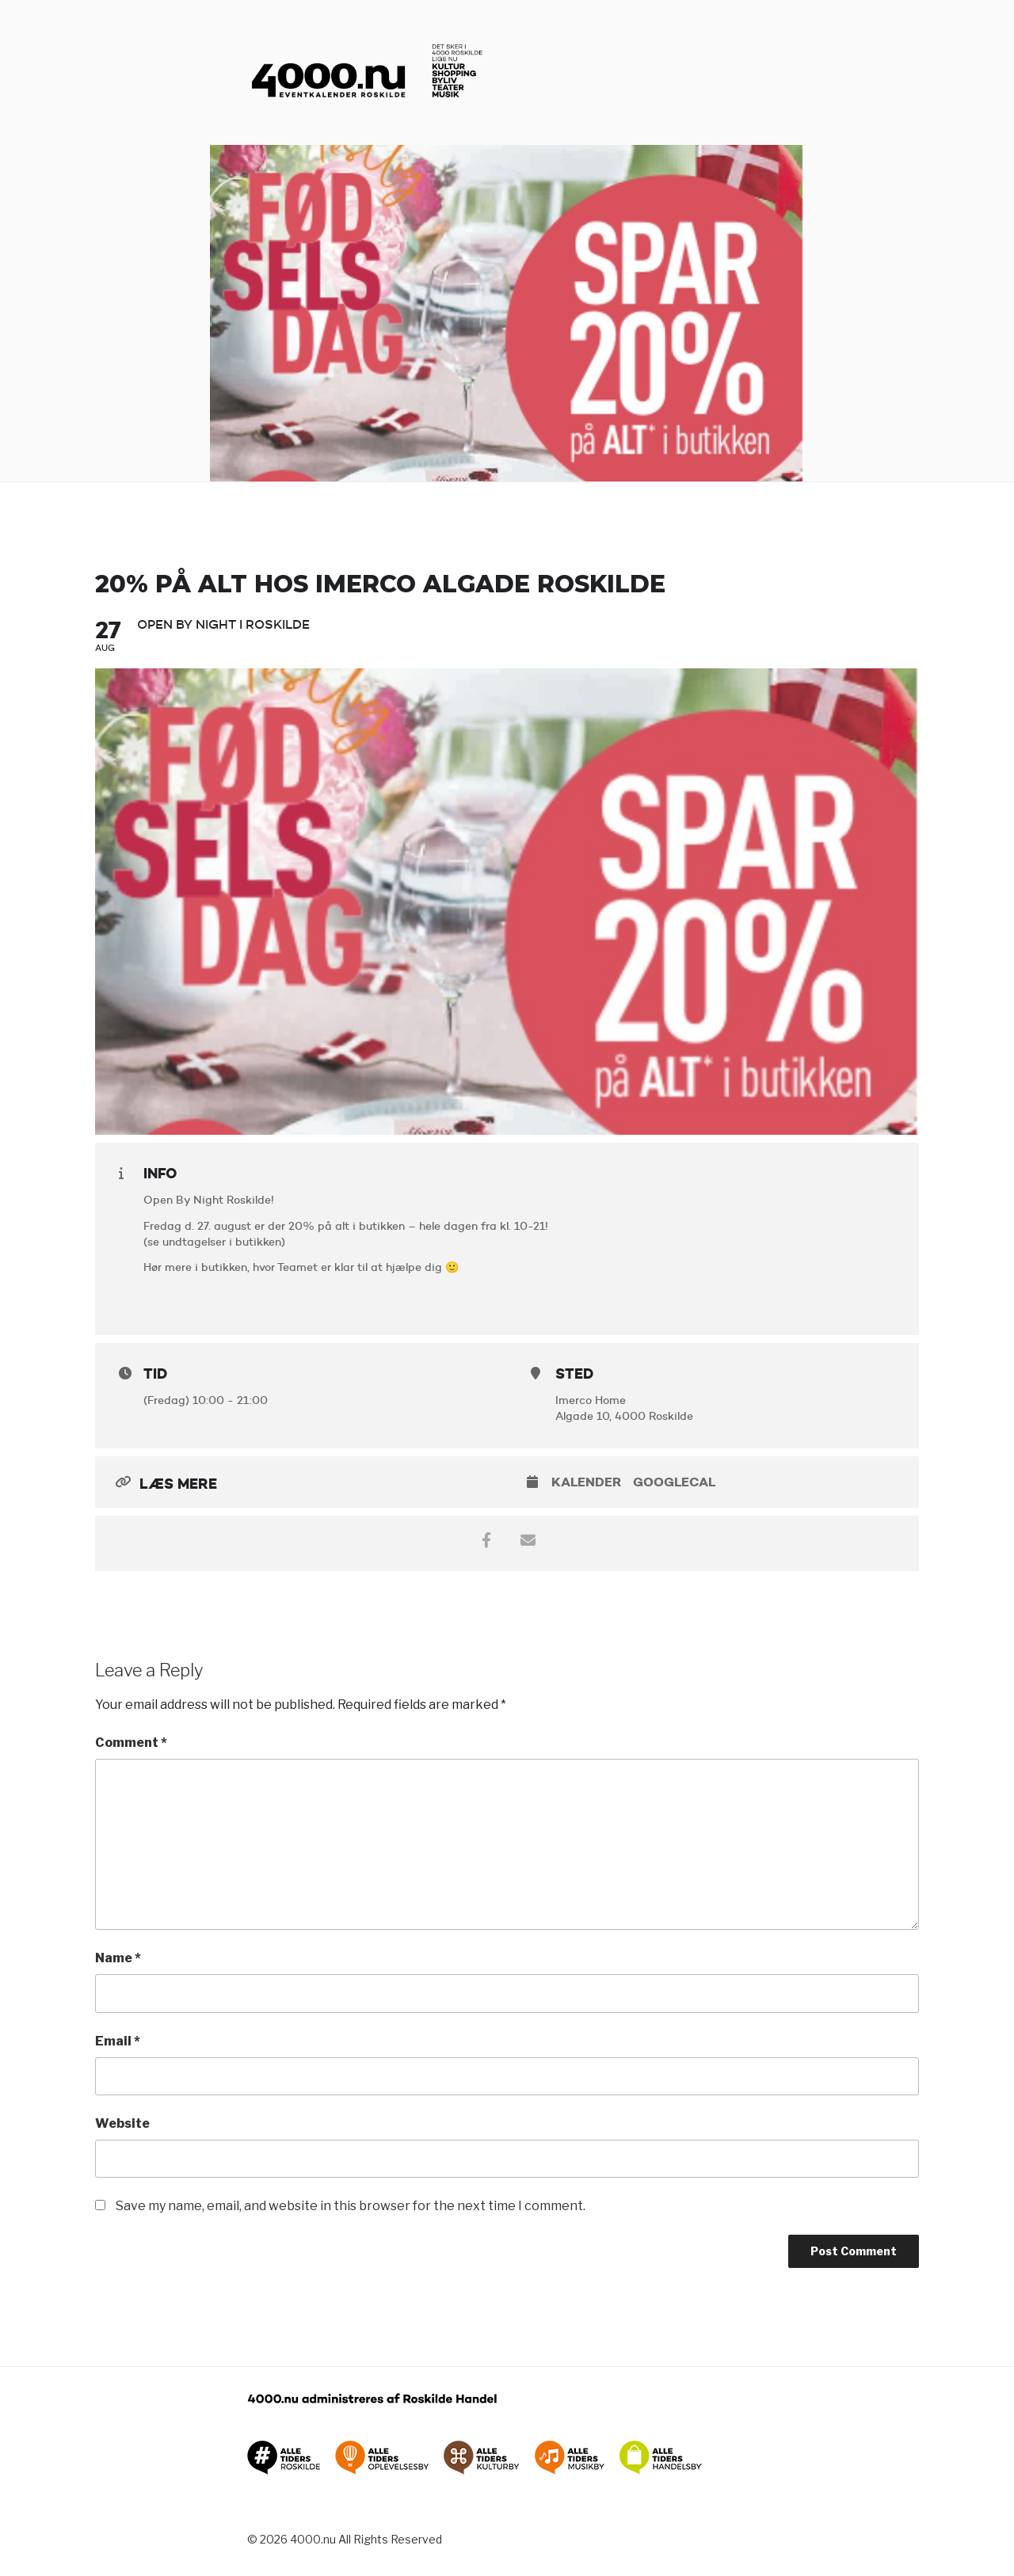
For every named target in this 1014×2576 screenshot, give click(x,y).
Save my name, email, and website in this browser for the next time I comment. (350, 2205)
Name (118, 1957)
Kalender (586, 1482)
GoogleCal (674, 1482)
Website (122, 2123)
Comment (131, 1742)
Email (117, 2041)
